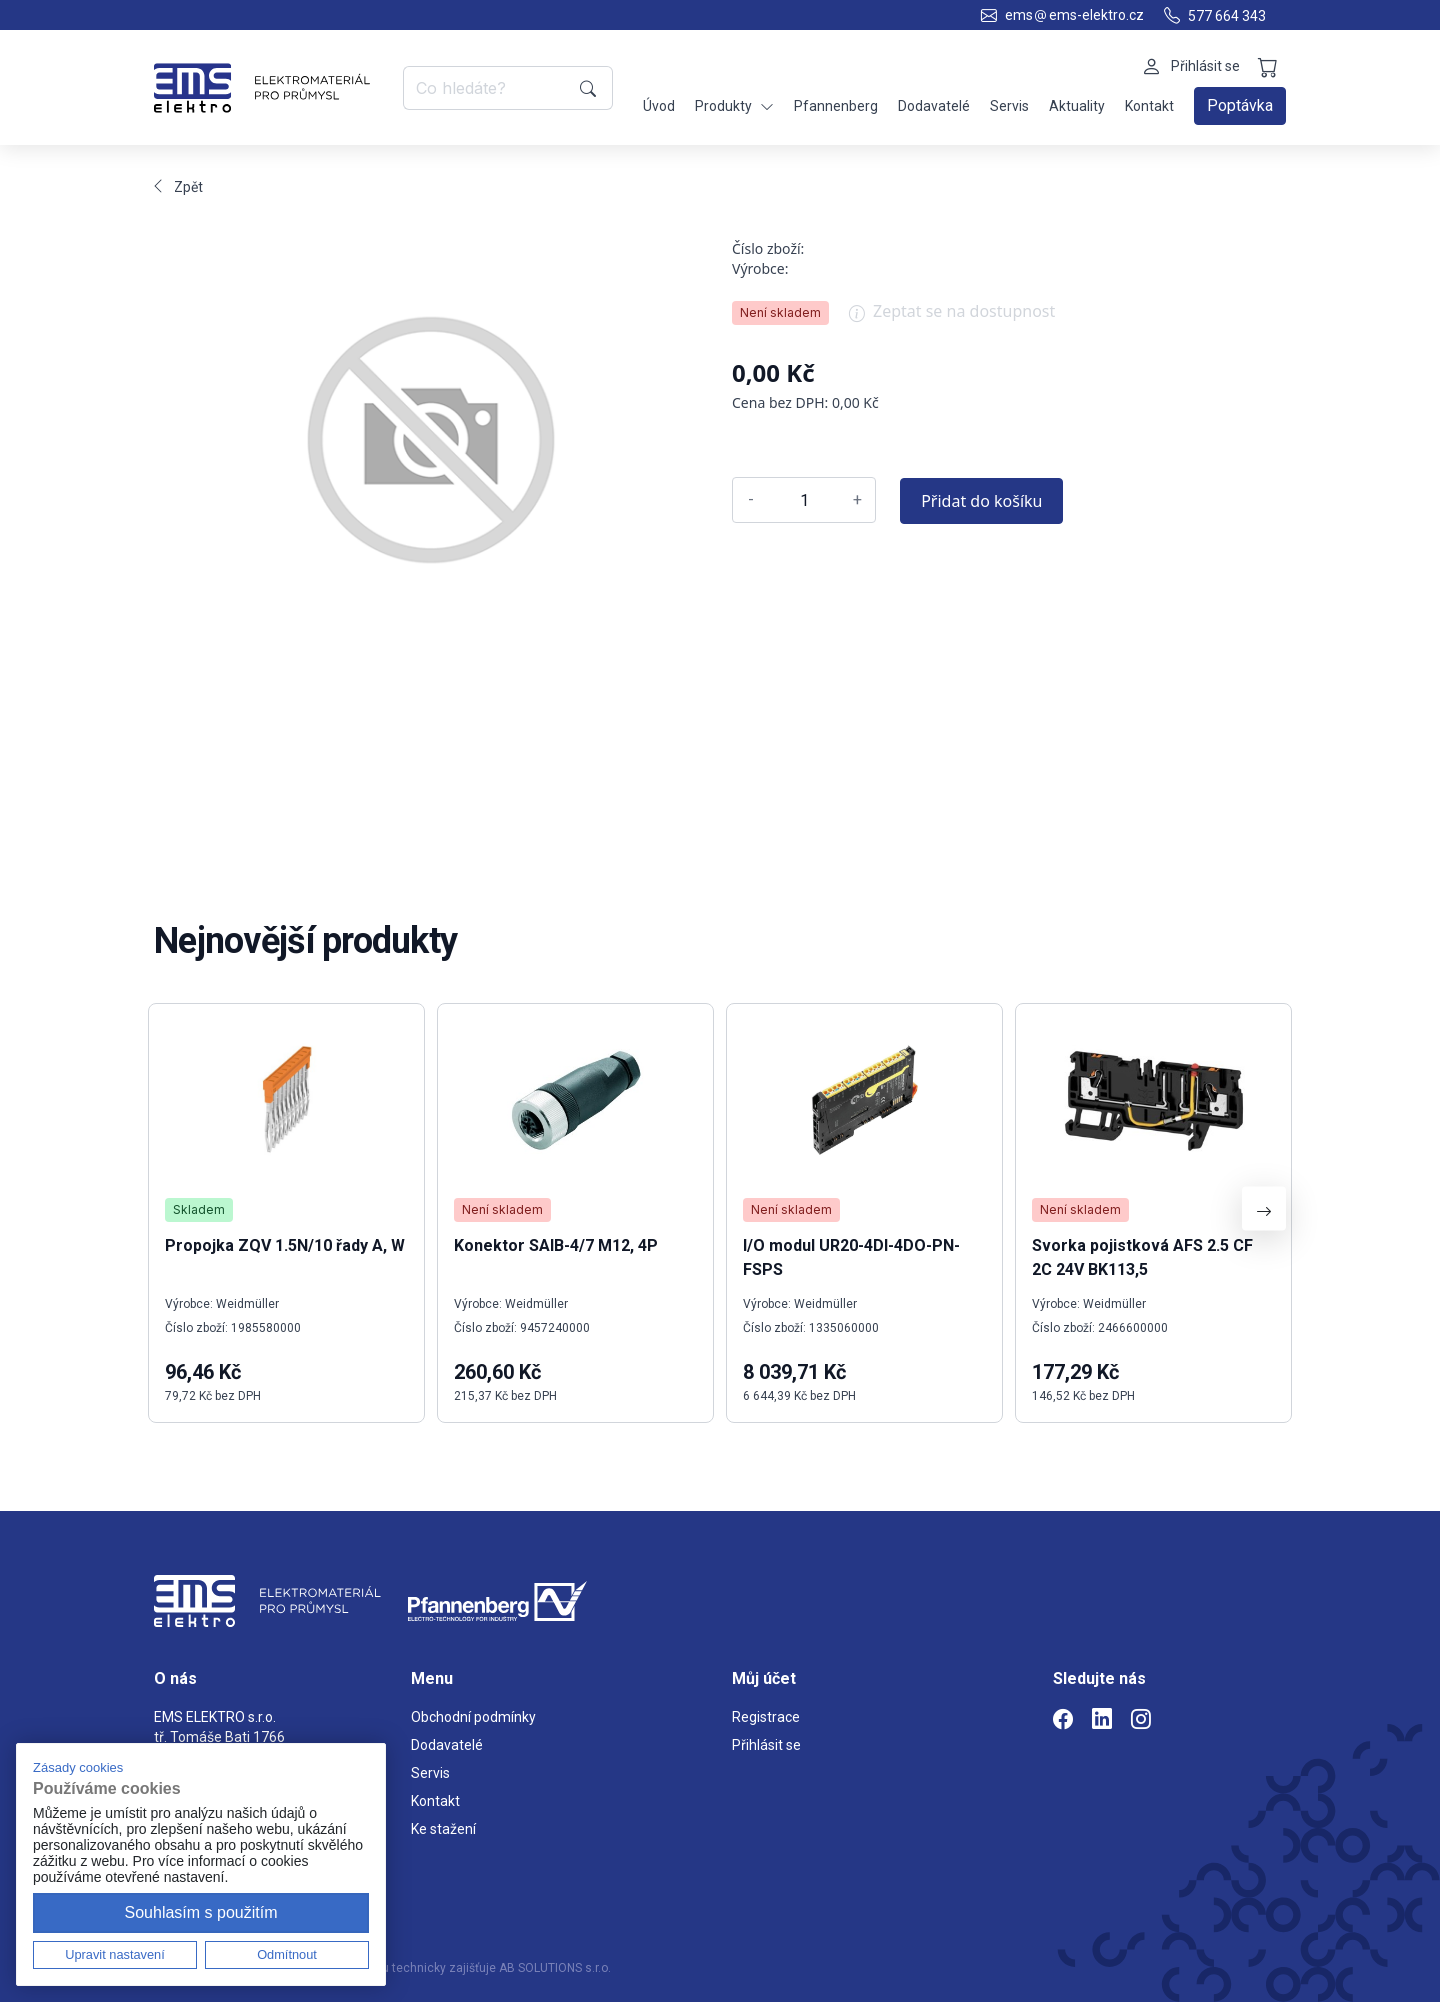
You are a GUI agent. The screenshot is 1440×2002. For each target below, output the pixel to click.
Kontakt (1149, 106)
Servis (1009, 106)
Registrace (766, 1717)
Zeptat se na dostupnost (952, 318)
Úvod (659, 106)
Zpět (178, 187)
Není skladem (780, 312)
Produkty (734, 106)
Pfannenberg (836, 106)
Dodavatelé (934, 106)
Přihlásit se (766, 1745)
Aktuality (1077, 106)
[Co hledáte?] (488, 88)
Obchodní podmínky (473, 1717)
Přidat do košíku (981, 501)
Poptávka (1240, 105)
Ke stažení (443, 1829)
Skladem (199, 1209)
